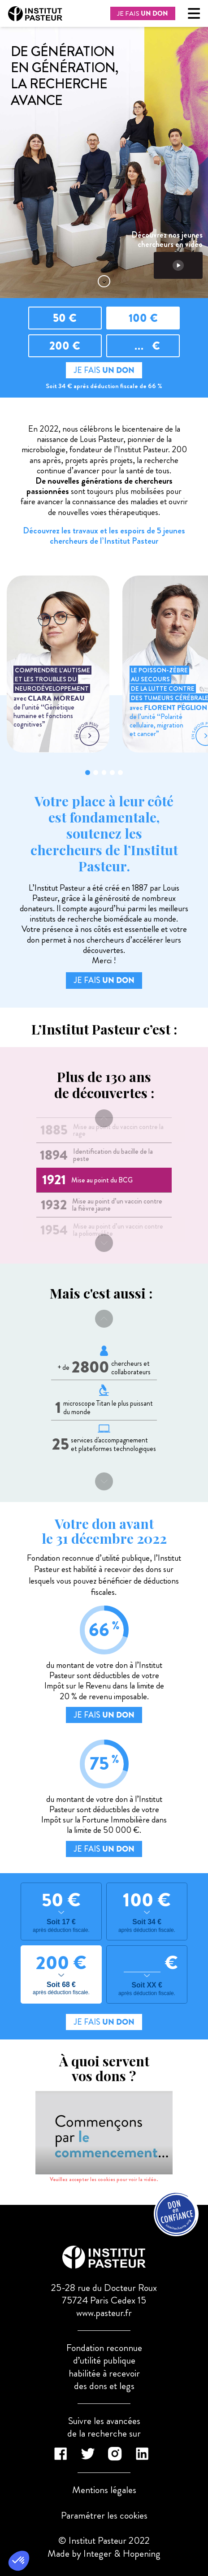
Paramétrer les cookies (104, 2515)
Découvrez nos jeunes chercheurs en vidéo (167, 254)
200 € (64, 346)
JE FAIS (142, 13)
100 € (143, 318)
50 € (65, 318)
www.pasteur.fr (104, 2313)
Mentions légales (104, 2490)
